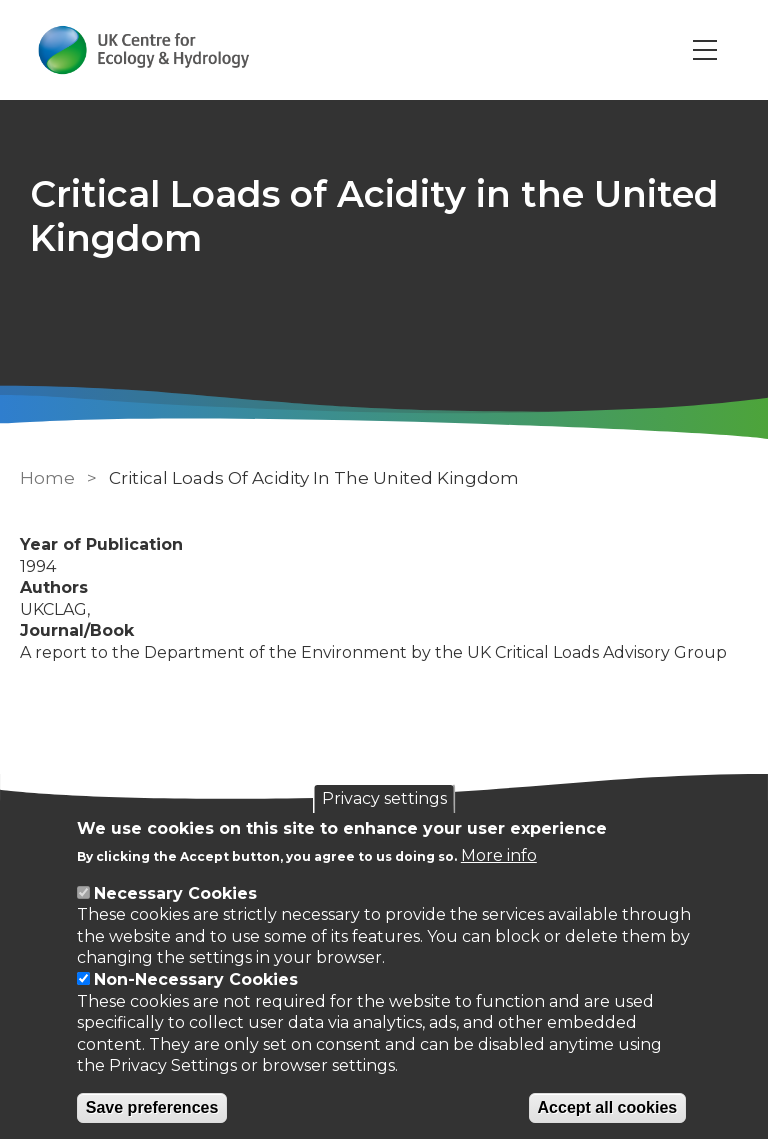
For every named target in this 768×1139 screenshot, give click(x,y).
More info (499, 855)
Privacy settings (384, 798)
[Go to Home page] (143, 50)
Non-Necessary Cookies (196, 979)
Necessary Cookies (175, 893)
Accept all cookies (608, 1107)
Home (47, 478)
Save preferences (152, 1107)
